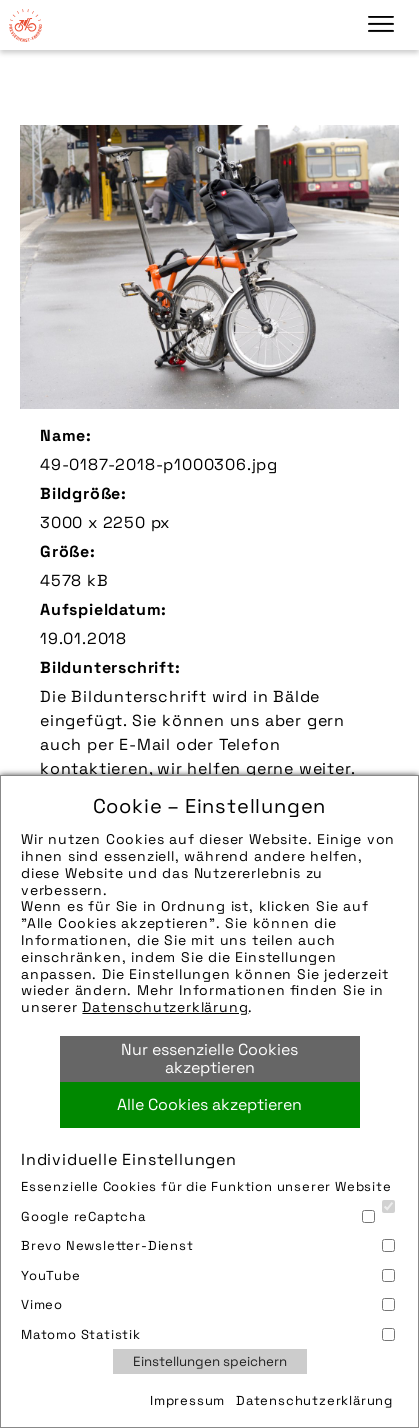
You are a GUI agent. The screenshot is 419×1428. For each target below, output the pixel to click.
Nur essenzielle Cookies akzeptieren (209, 1058)
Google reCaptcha (198, 1216)
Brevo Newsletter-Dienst (208, 1245)
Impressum (187, 1400)
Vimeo (208, 1304)
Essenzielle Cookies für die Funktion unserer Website (208, 1187)
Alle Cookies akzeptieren (209, 1104)
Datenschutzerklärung (165, 1007)
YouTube (208, 1275)
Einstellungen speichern (210, 1361)
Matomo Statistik (208, 1334)
